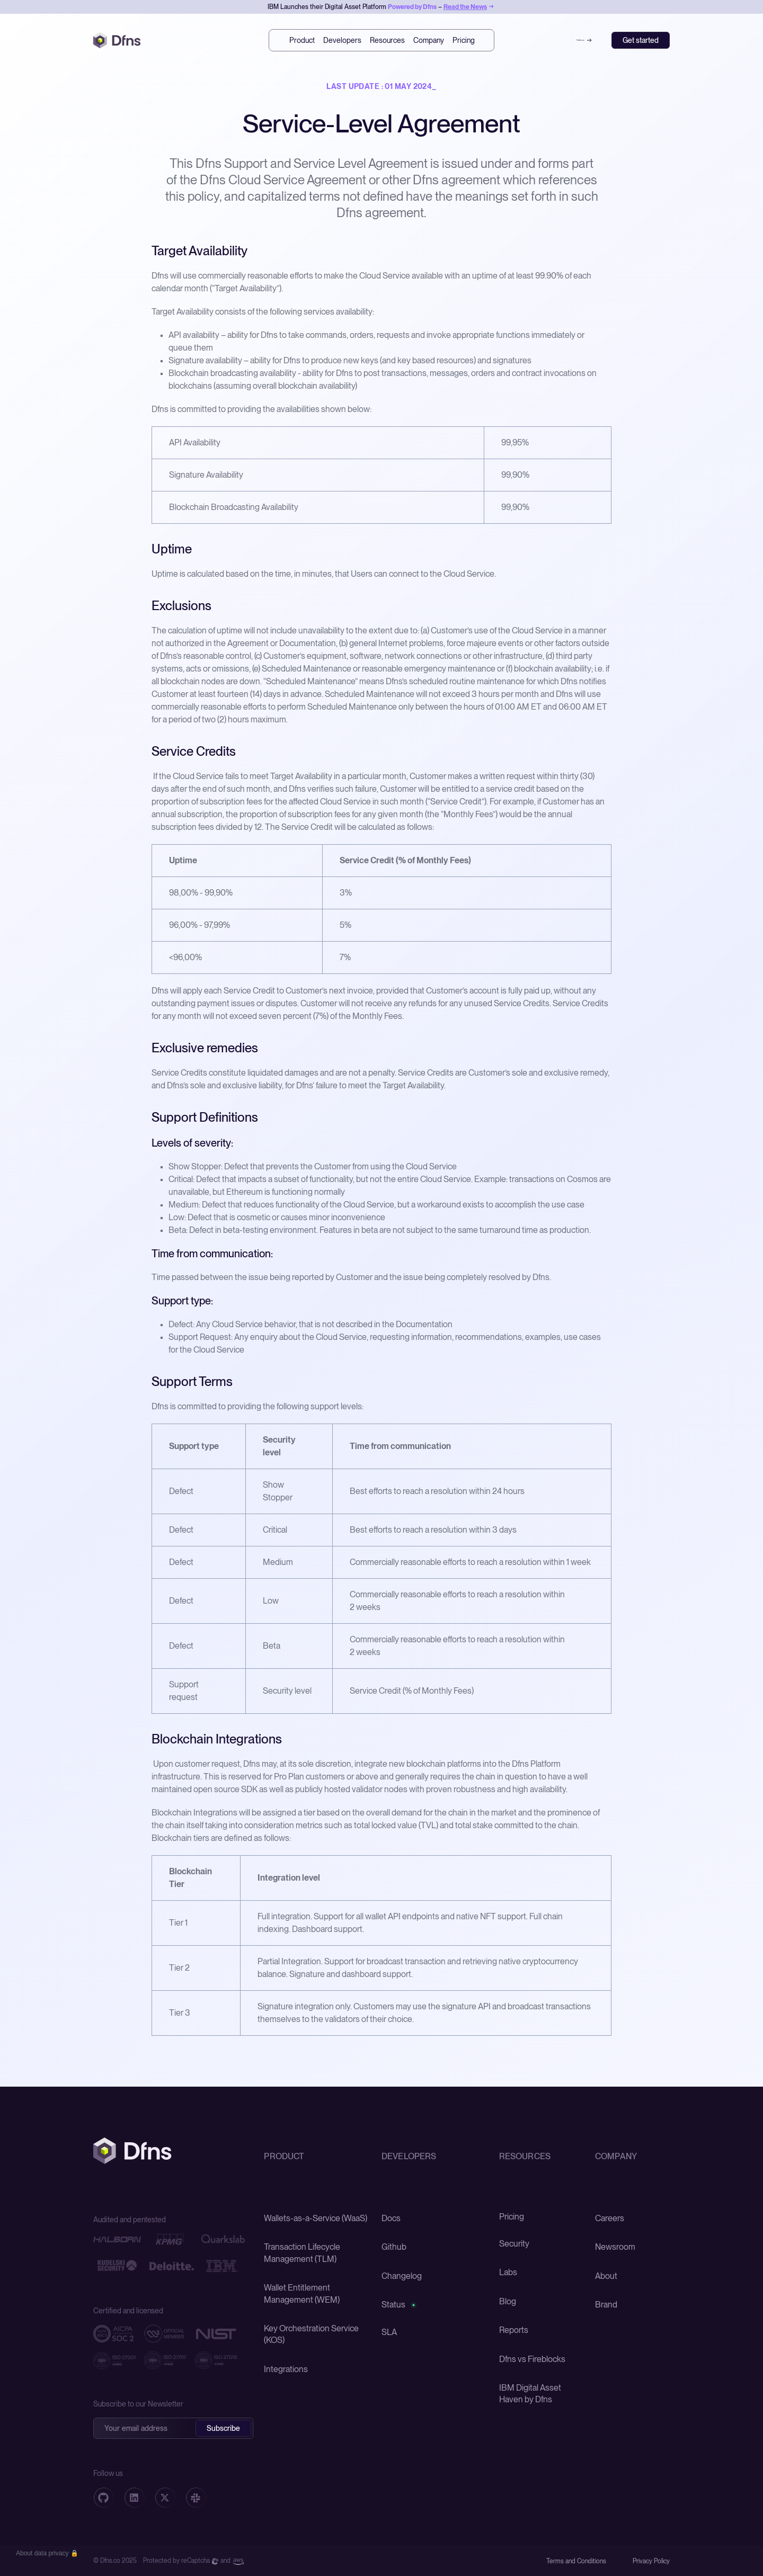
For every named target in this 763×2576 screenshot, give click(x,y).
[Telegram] (195, 2498)
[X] (165, 2498)
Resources (387, 40)
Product (302, 40)
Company (428, 40)
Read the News (465, 7)
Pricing (464, 40)
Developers (342, 40)
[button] (47, 2553)
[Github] (103, 2498)
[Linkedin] (134, 2498)
